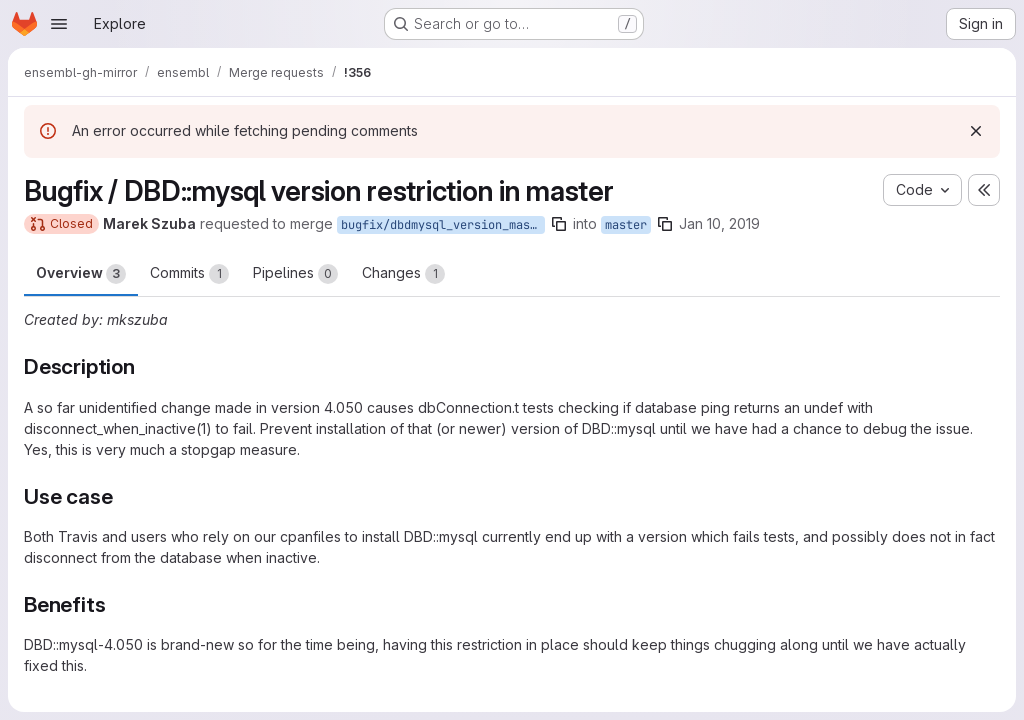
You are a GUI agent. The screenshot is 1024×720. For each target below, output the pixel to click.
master (626, 225)
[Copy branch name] (559, 224)
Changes (403, 274)
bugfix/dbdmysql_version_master (443, 225)
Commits (189, 274)
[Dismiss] (976, 131)
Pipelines (295, 274)
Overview (81, 274)
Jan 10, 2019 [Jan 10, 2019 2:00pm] (719, 223)
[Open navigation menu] (59, 24)
